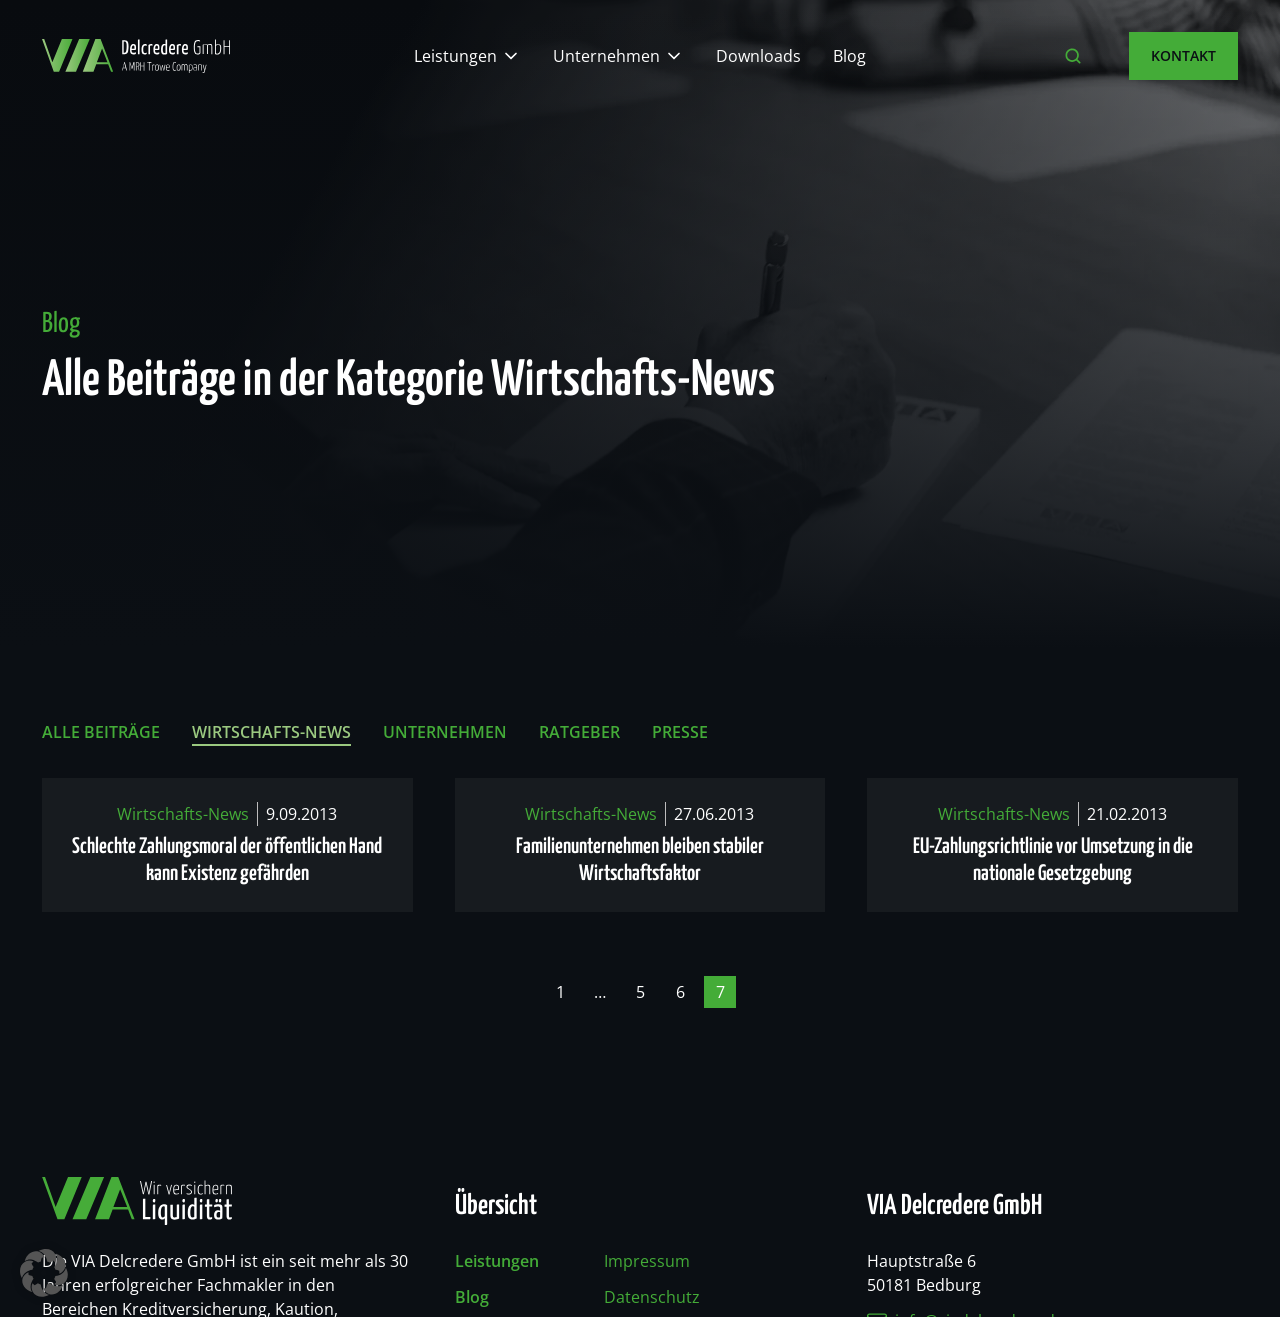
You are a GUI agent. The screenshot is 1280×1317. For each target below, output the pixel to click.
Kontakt (1183, 55)
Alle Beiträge (101, 732)
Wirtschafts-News (271, 732)
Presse (680, 732)
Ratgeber (579, 732)
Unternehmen (606, 56)
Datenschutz (652, 1297)
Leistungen (455, 56)
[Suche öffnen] (1073, 56)
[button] (44, 1273)
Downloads (758, 56)
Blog (849, 56)
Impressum (647, 1261)
